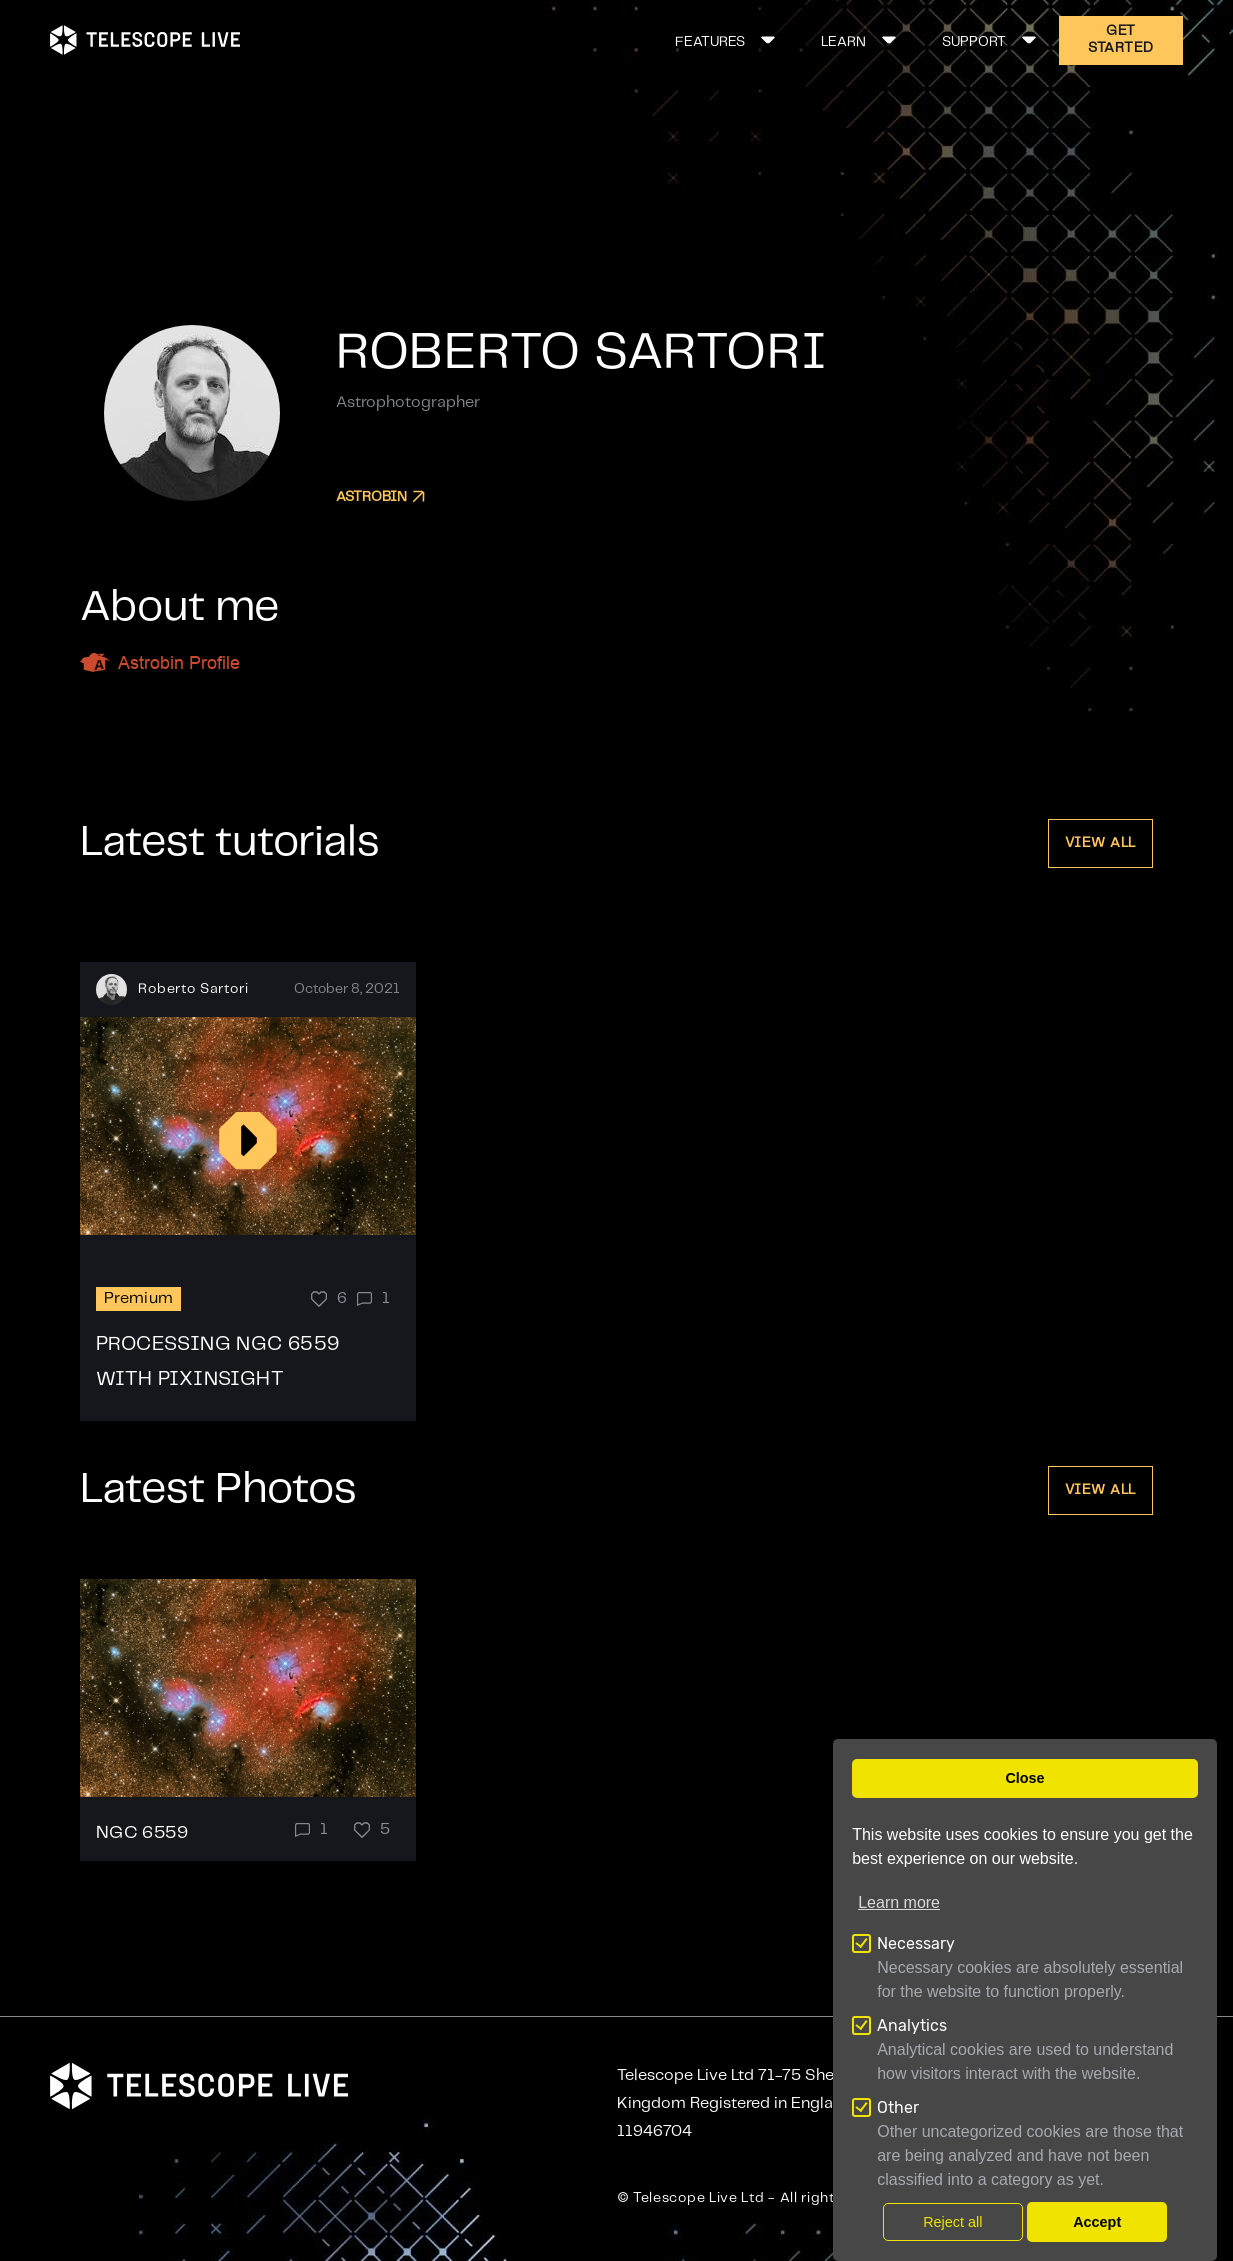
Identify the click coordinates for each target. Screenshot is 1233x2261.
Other (898, 2107)
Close (1024, 1778)
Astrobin (380, 497)
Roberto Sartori (193, 989)
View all (1100, 843)
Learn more (899, 1902)
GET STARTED (1121, 39)
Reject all (952, 2222)
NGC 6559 (142, 1833)
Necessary (916, 1943)
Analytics (912, 2025)
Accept (1097, 2222)
